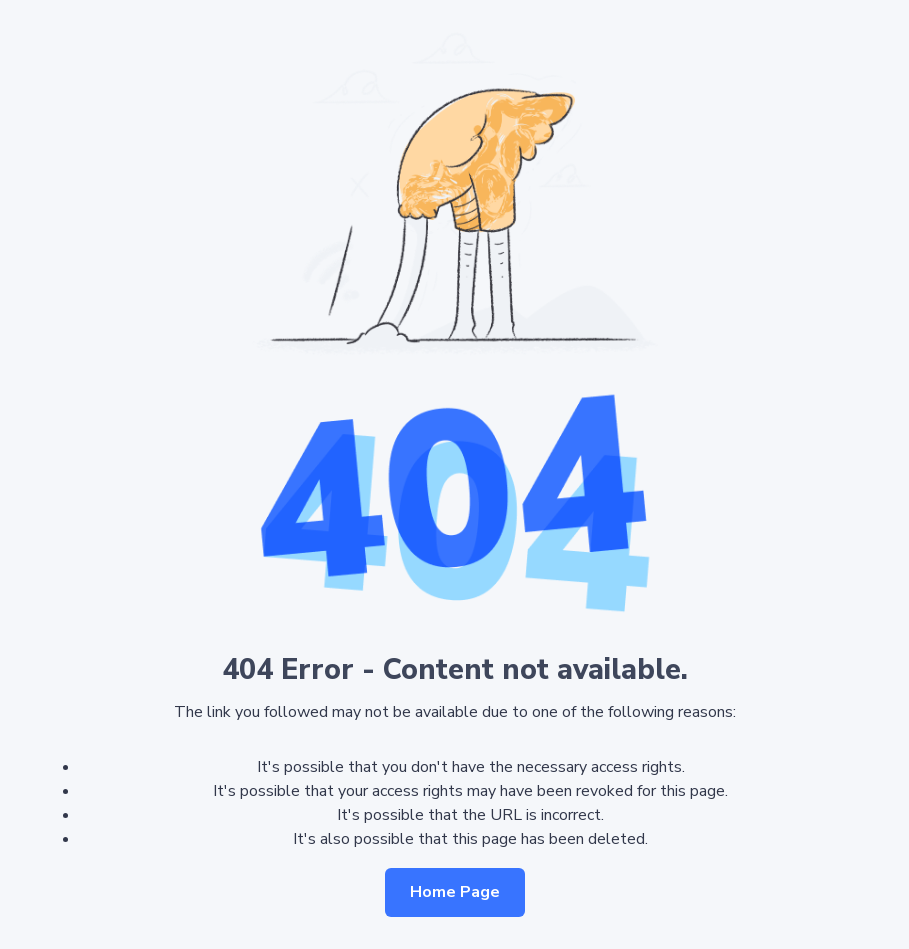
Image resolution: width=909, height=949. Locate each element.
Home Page (455, 892)
